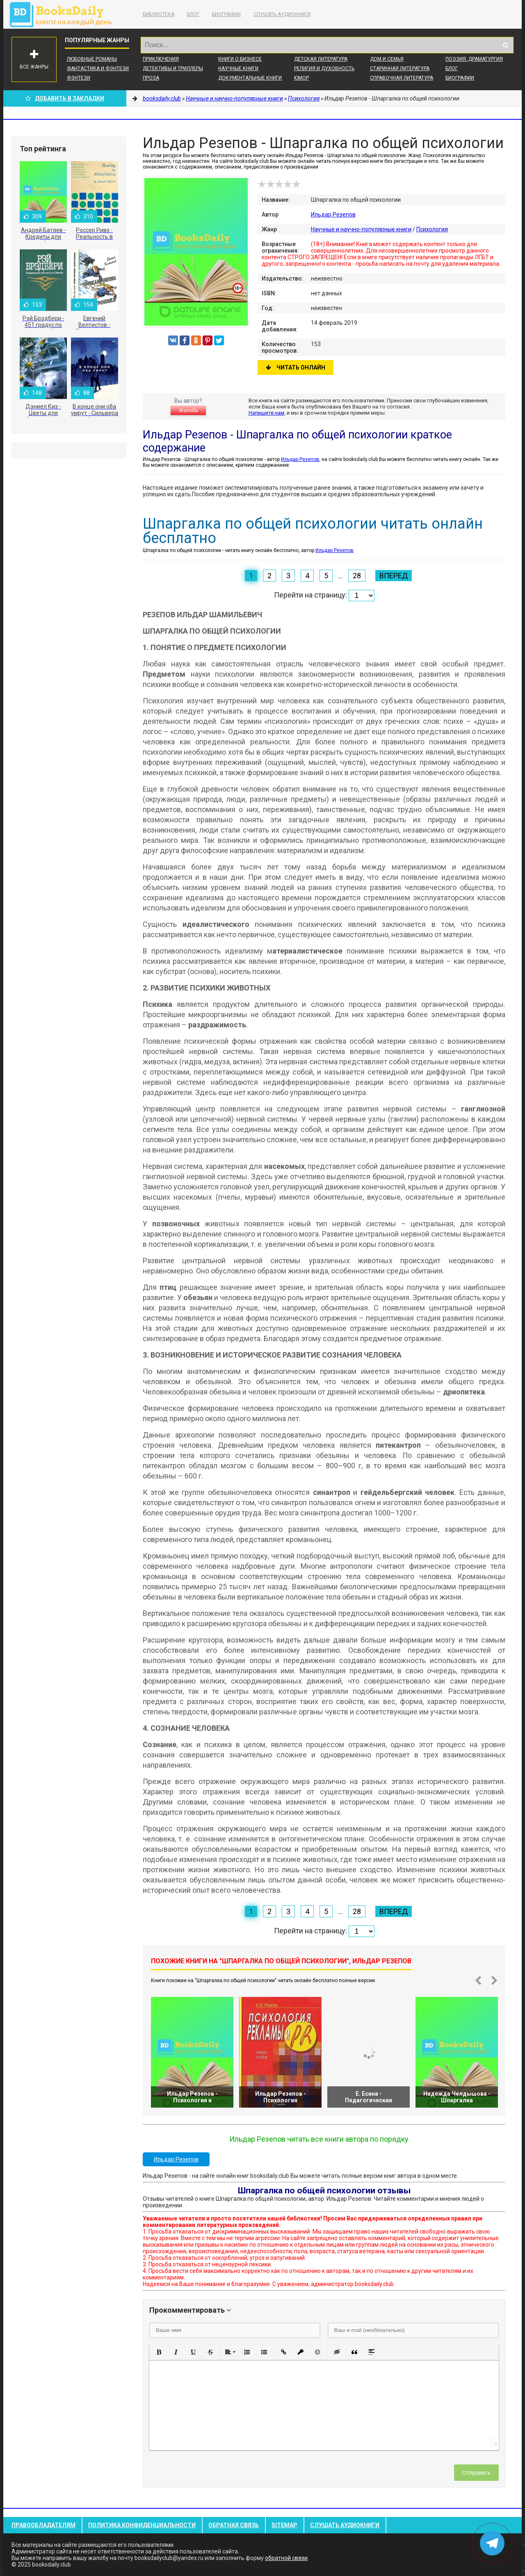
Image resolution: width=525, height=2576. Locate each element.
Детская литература (320, 59)
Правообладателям (43, 2525)
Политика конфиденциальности (142, 2525)
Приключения (161, 59)
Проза (151, 78)
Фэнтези (78, 78)
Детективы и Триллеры (173, 68)
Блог (193, 14)
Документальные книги (250, 78)
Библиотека (158, 14)
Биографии (226, 14)
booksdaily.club (64, 14)
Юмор (301, 78)
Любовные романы (92, 59)
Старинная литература (399, 68)
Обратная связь (233, 2525)
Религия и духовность (324, 68)
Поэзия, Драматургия (474, 59)
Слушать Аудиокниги (281, 14)
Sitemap (284, 2525)
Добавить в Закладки (64, 98)
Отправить (476, 2472)
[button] (159, 2352)
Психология (432, 229)
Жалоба (188, 410)
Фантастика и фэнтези (98, 68)
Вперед (393, 575)
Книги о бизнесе (240, 59)
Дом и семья (387, 59)
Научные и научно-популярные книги (361, 229)
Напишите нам (266, 413)
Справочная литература (401, 78)
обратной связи (286, 2558)
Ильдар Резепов (333, 214)
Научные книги (238, 68)
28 (357, 575)
